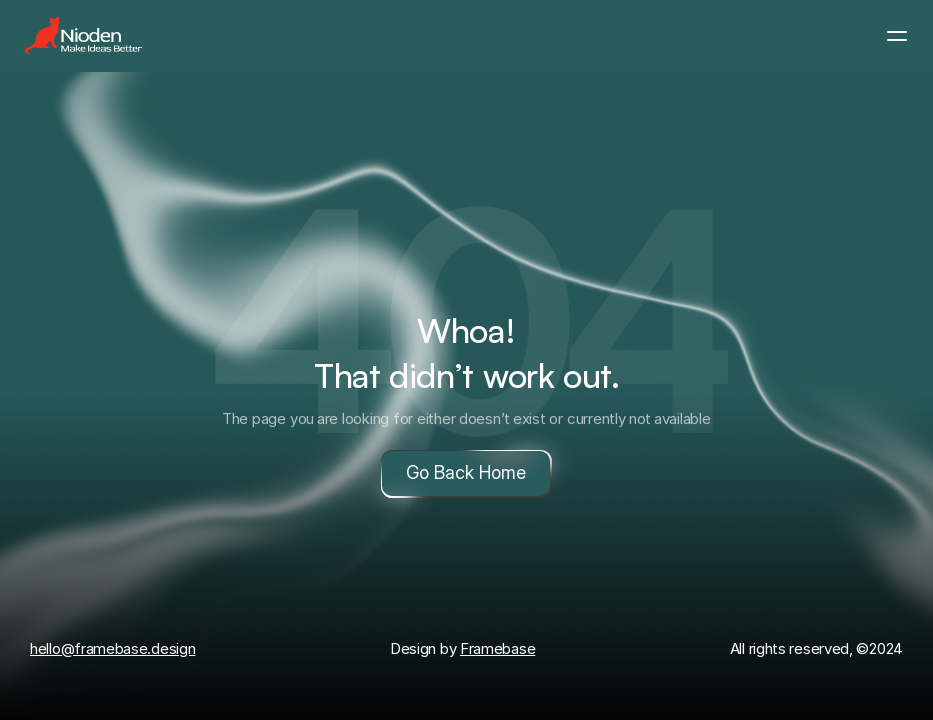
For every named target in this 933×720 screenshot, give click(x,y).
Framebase (497, 648)
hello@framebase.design (112, 648)
